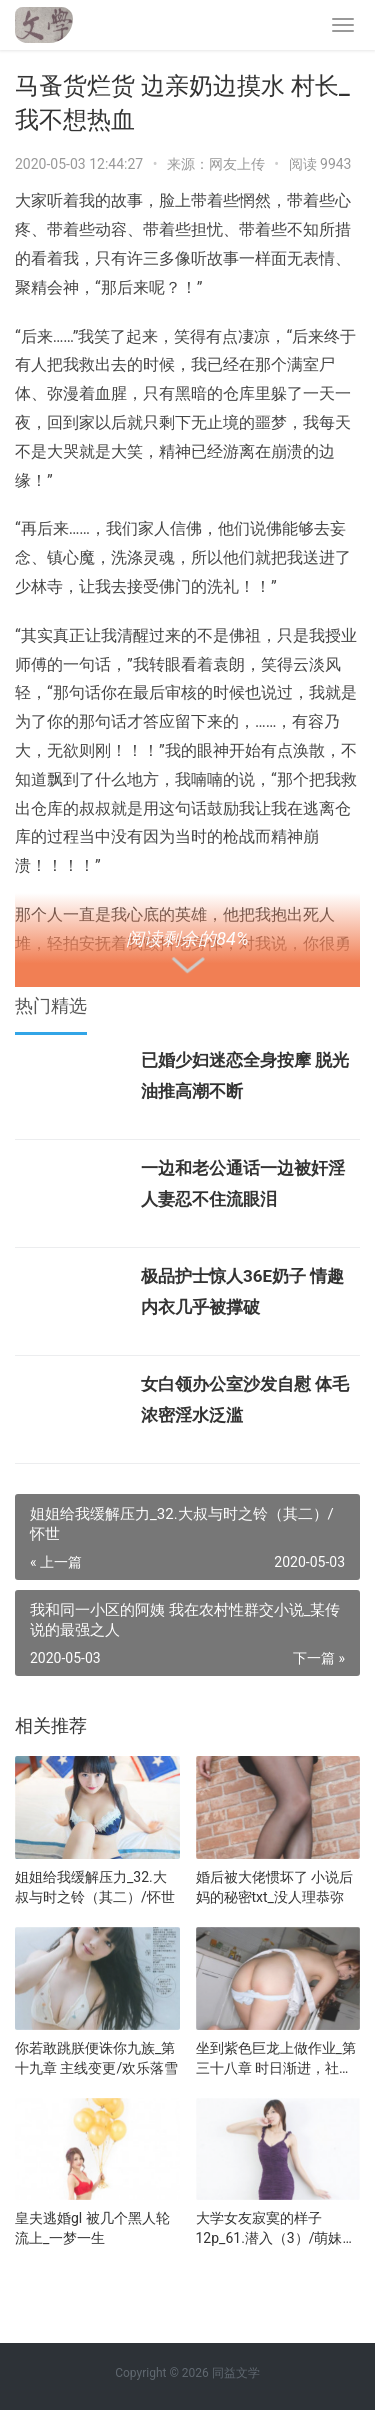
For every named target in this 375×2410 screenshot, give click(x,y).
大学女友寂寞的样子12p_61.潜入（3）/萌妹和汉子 (276, 2229)
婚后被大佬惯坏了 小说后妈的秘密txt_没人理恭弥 (274, 1887)
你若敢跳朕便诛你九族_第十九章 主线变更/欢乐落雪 (96, 2058)
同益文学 (236, 2373)
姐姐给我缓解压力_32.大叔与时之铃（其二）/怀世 (95, 1887)
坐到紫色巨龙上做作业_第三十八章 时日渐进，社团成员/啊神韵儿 (276, 2059)
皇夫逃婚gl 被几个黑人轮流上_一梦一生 (92, 2228)
